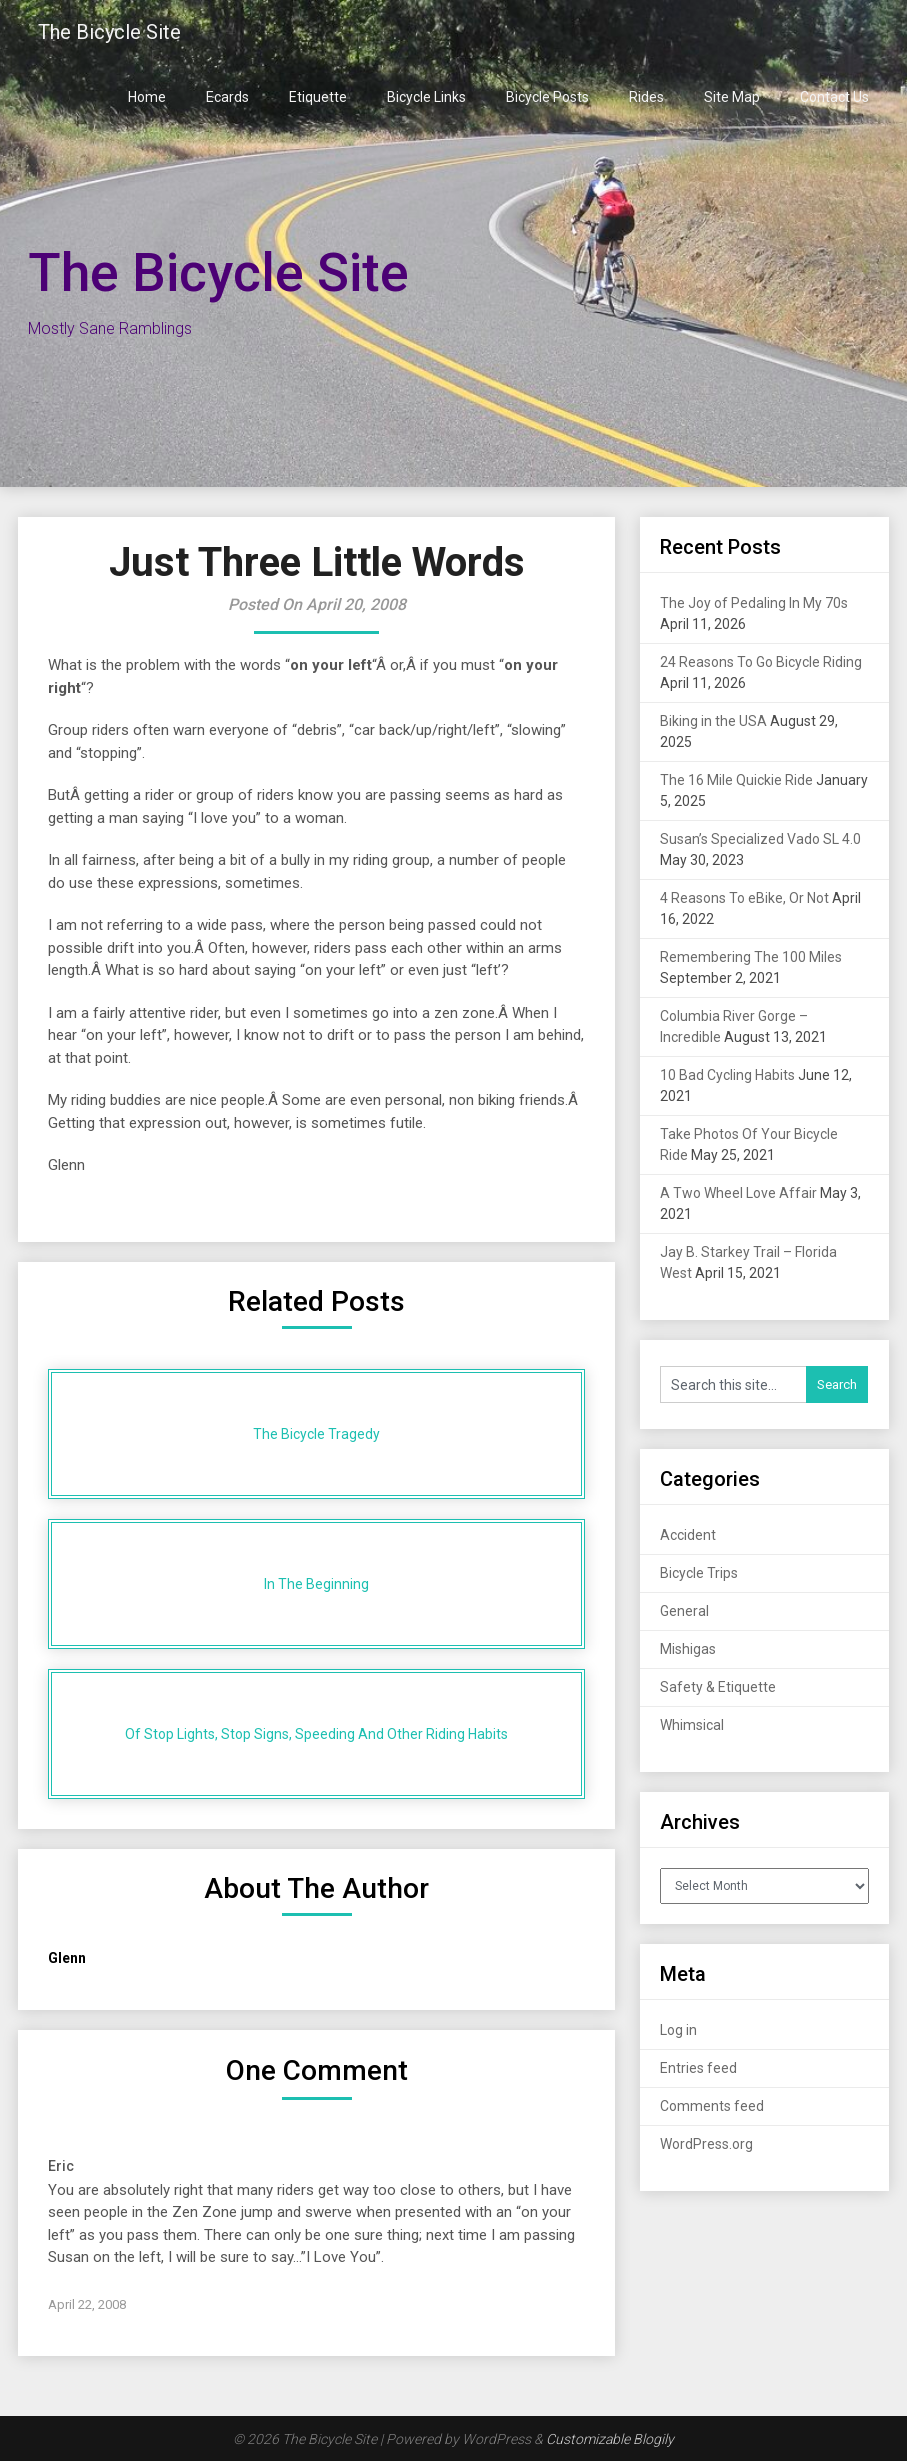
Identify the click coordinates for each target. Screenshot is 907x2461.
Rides (646, 97)
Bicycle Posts (547, 97)
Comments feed (712, 2106)
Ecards (227, 97)
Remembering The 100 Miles (751, 957)
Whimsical (692, 1725)
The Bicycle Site (109, 32)
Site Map (732, 97)
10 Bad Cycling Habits (727, 1075)
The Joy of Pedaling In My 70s (754, 603)
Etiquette (318, 97)
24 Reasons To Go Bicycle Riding (761, 662)
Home (147, 97)
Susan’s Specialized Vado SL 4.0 (760, 839)
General (684, 1611)
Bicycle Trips (699, 1573)
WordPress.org (706, 2144)
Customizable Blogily (610, 2439)
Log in (678, 2030)
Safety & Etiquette (718, 1687)
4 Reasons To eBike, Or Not (744, 898)
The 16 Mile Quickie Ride (736, 780)
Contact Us (834, 97)
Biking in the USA (713, 721)
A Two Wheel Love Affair (738, 1193)
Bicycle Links (426, 97)
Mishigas (688, 1649)
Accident (688, 1535)
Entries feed (698, 2068)
